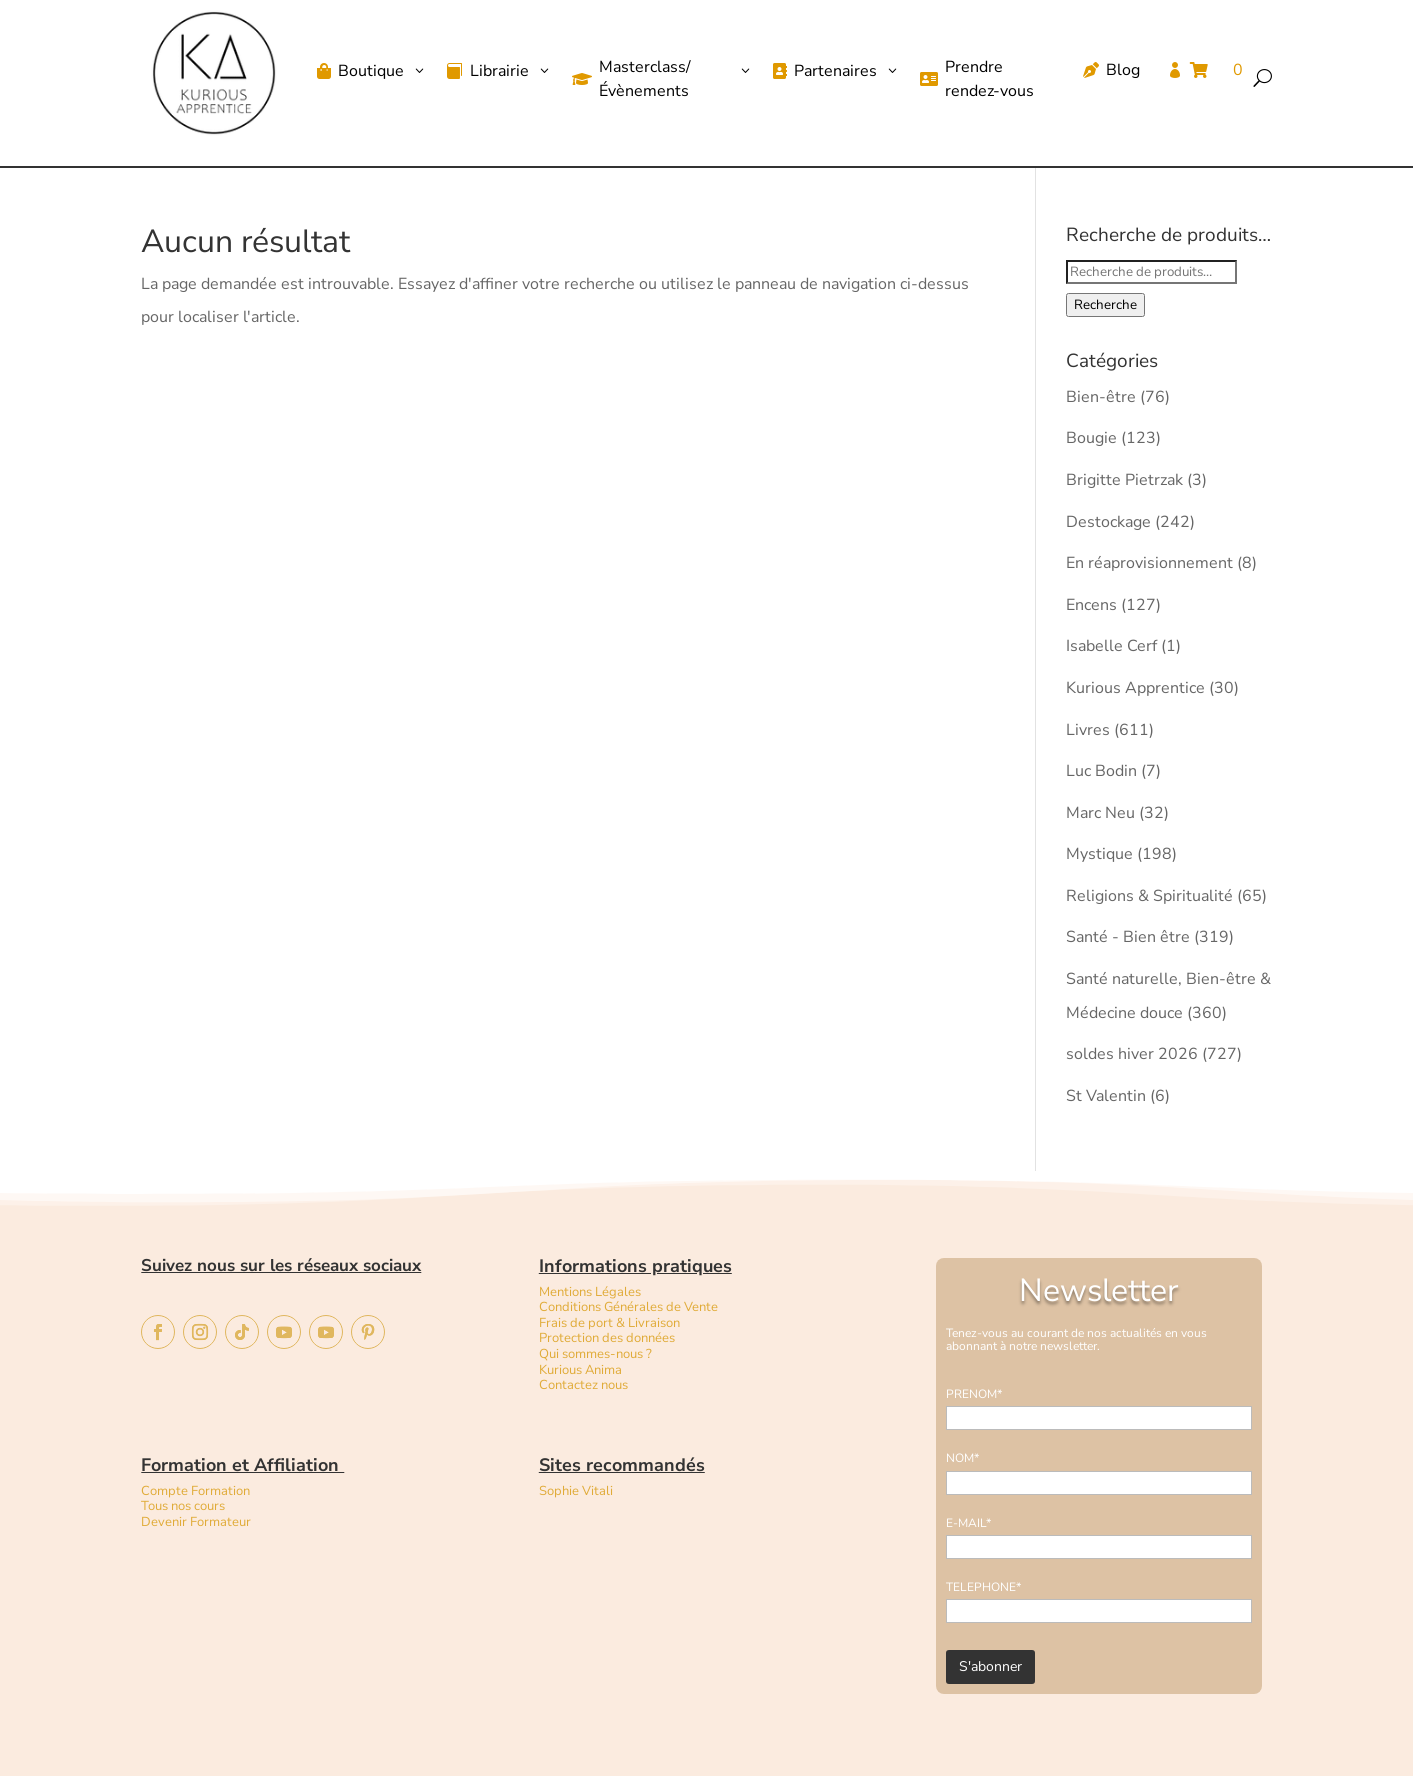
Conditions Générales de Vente (628, 1307)
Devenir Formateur (196, 1522)
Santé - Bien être (1128, 937)
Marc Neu (1100, 813)
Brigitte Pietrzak (1124, 480)
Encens (1091, 605)
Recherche (1105, 305)
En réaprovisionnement (1149, 563)
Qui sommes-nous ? (595, 1354)
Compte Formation (195, 1491)
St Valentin (1106, 1096)
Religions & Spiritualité (1149, 896)
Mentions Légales (590, 1292)
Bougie (1091, 438)
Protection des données (607, 1338)
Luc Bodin (1101, 771)
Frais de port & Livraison (609, 1323)
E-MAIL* (968, 1523)
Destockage (1108, 522)
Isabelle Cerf (1111, 646)
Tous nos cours (183, 1506)
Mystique (1099, 854)
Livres (1088, 730)
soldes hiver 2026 (1132, 1054)
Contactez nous (585, 1385)
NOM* (962, 1458)
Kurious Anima (580, 1370)
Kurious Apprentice (1135, 688)
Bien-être (1101, 397)
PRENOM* (974, 1394)
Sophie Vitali (576, 1491)
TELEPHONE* (983, 1587)
